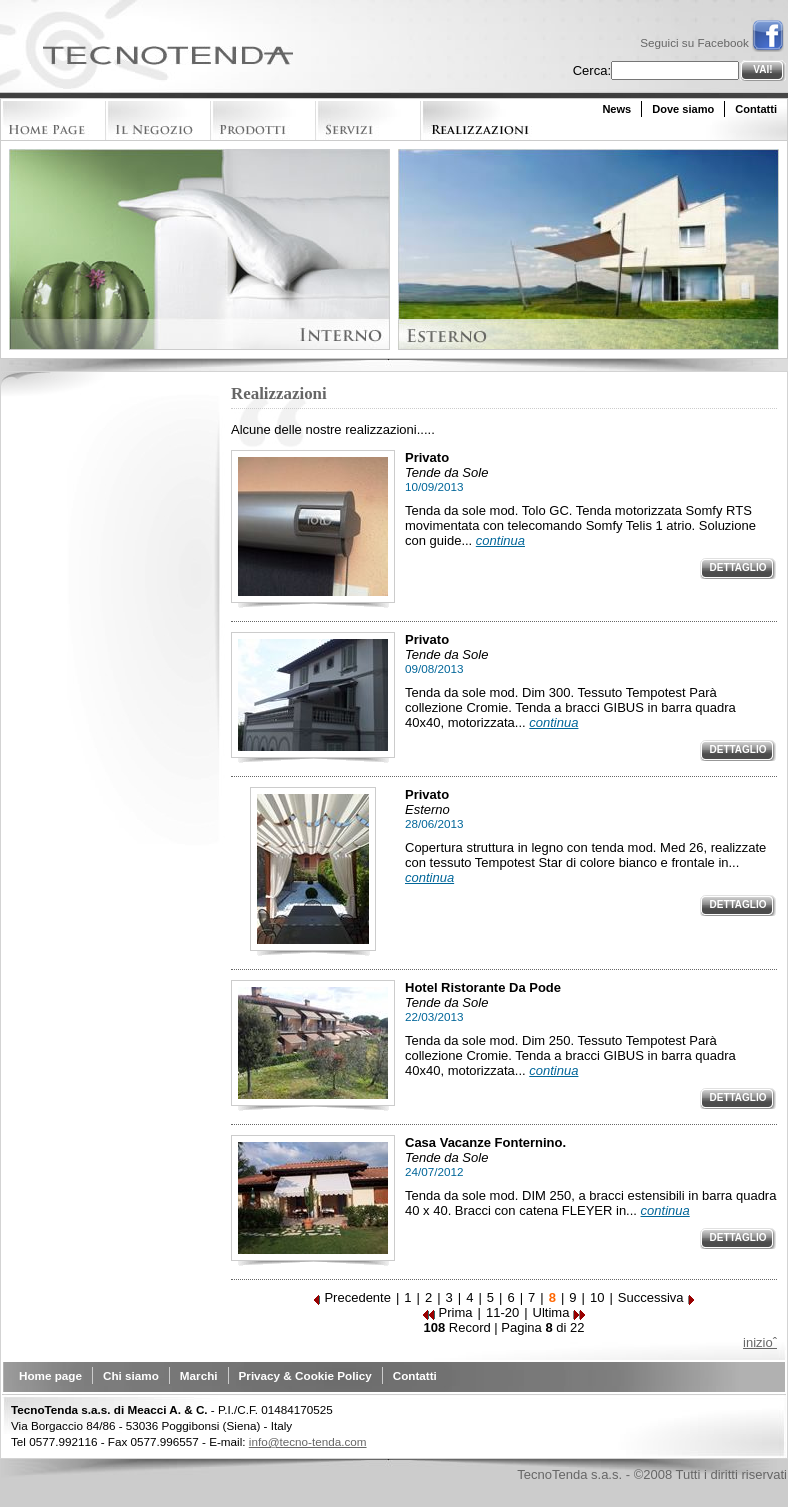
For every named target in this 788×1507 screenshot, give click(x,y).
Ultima (559, 1312)
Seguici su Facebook (712, 42)
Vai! (762, 69)
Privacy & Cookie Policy (305, 1375)
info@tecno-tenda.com (308, 1441)
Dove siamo (683, 109)
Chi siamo (131, 1375)
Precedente (351, 1297)
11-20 (502, 1312)
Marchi (199, 1375)
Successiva (657, 1297)
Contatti (756, 109)
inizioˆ (760, 1342)
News (616, 109)
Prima (448, 1312)
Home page (50, 1375)
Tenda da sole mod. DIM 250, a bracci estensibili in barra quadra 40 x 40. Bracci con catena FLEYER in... (590, 1203)
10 (597, 1297)
